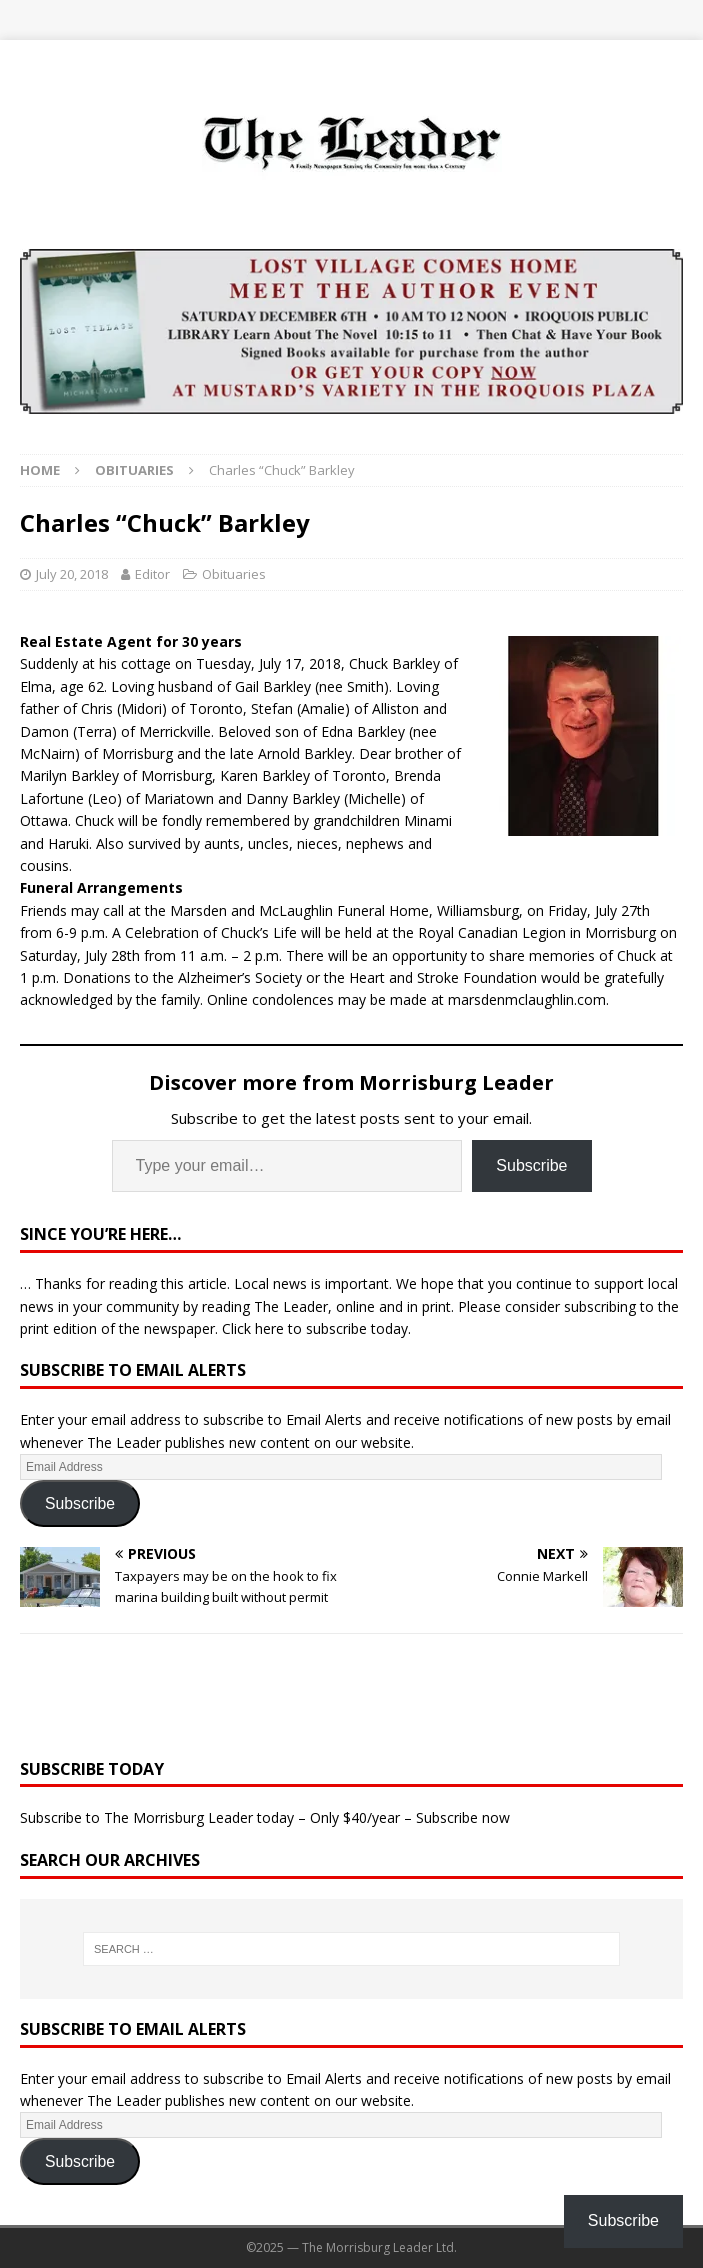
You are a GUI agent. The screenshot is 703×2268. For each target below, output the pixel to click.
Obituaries (234, 574)
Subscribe (531, 1165)
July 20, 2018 (72, 574)
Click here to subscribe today (315, 1328)
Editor (152, 574)
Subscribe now (463, 1817)
